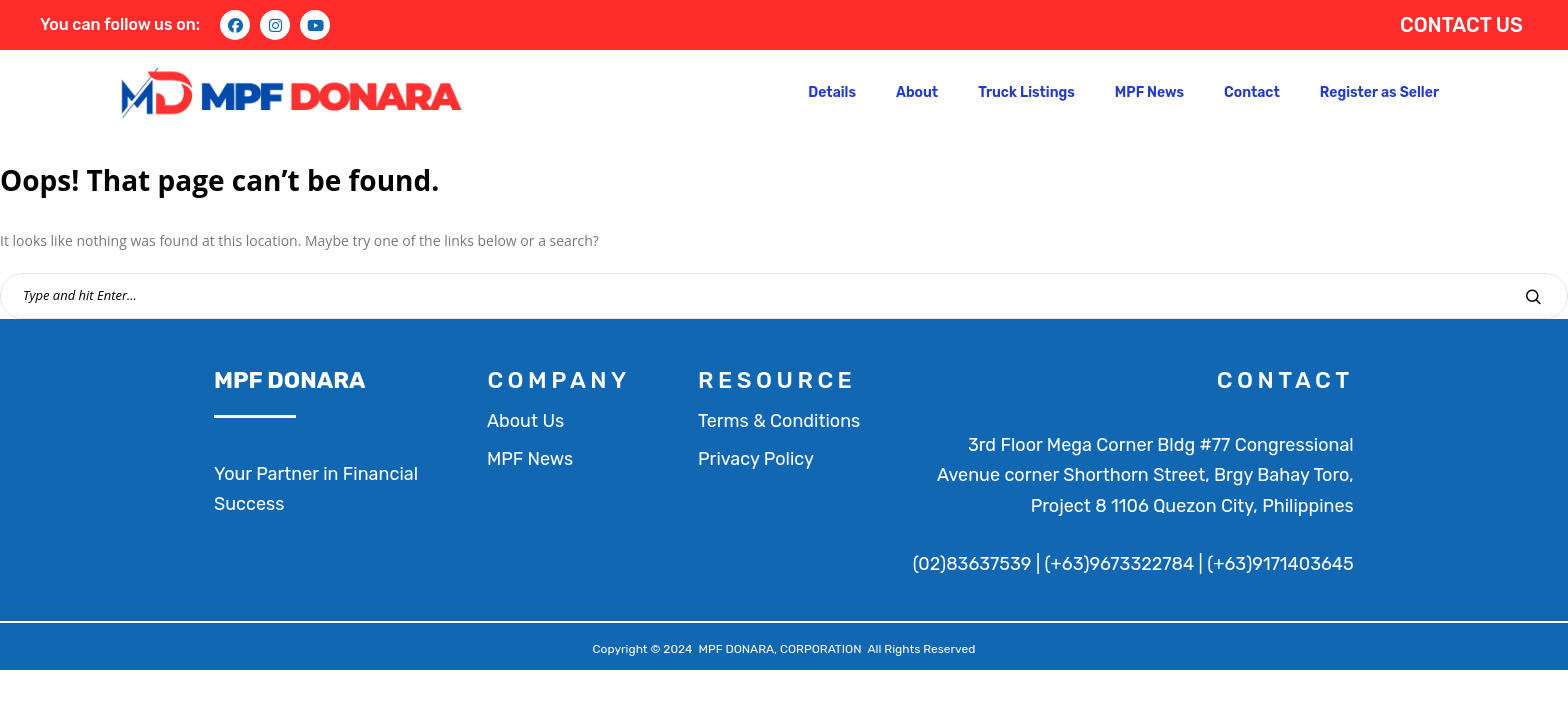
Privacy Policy (756, 459)
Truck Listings (1026, 92)
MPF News (1149, 92)
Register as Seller (1379, 92)
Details (832, 92)
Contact (1252, 92)
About (917, 92)
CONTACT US (1461, 25)
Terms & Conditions (779, 421)
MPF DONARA (290, 380)
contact (1285, 380)
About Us (525, 421)
